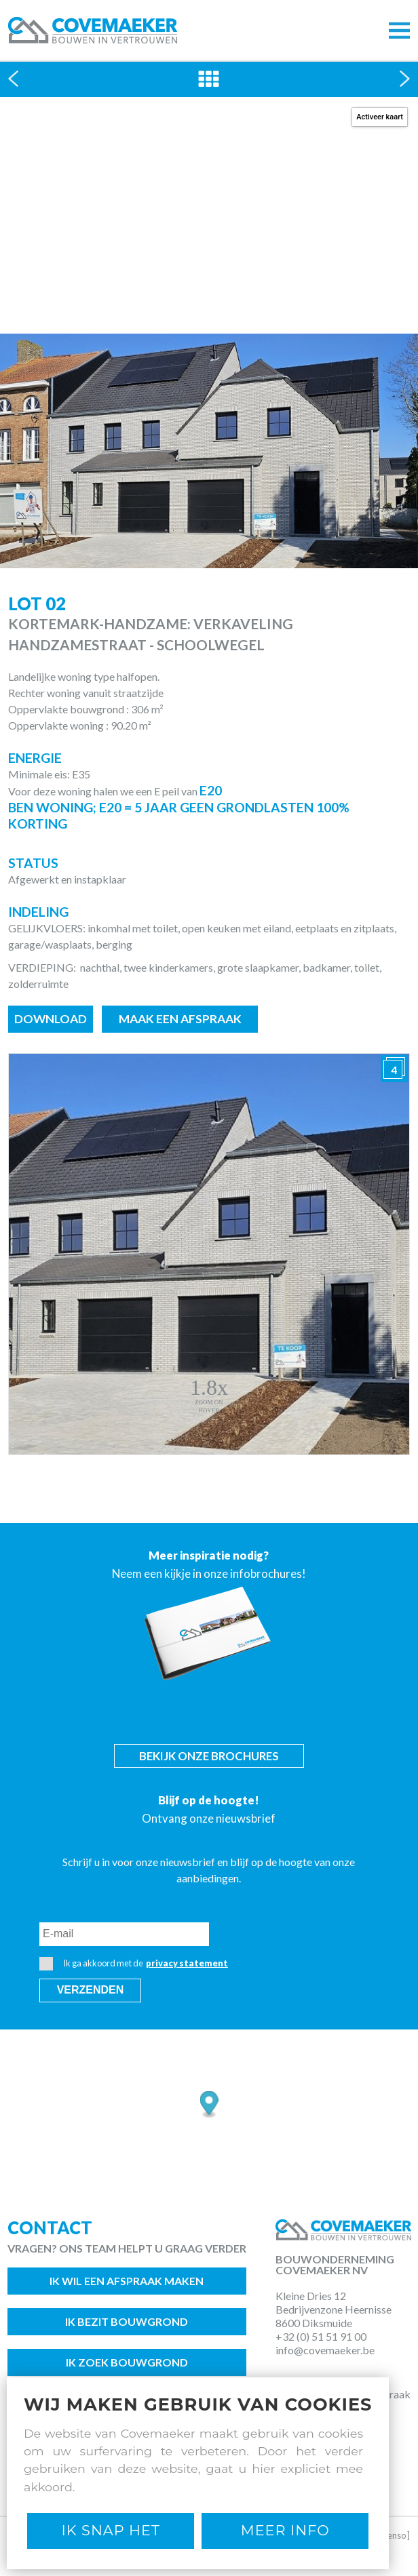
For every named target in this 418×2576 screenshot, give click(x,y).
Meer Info (285, 2530)
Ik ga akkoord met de (133, 1963)
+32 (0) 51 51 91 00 (321, 2336)
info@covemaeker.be (325, 2349)
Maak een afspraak (180, 1019)
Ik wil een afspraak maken (127, 2280)
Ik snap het (111, 2530)
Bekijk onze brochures (209, 1756)
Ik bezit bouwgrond (126, 2321)
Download (50, 1019)
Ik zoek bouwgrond (127, 2362)
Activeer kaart (379, 117)
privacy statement (187, 1963)
